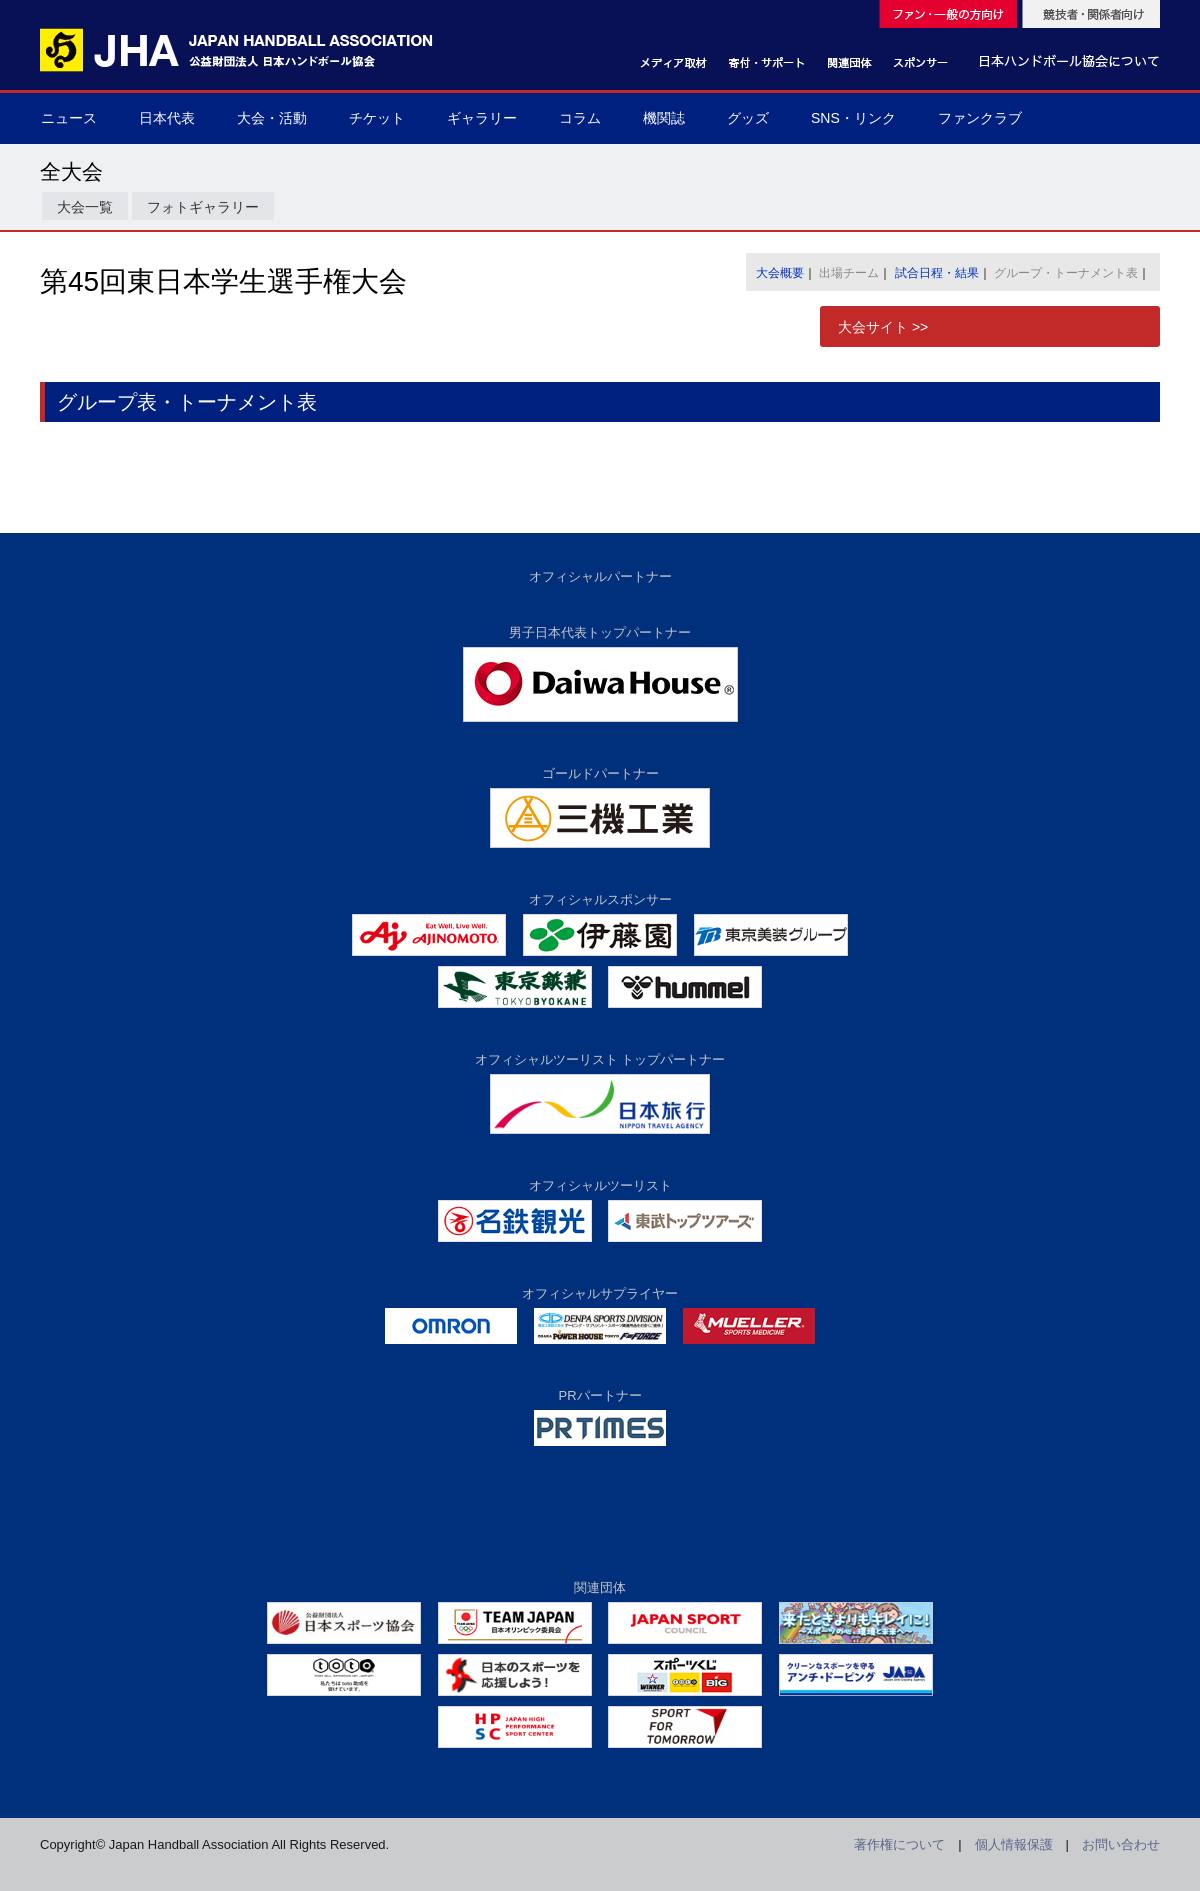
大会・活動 (272, 118)
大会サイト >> (883, 327)
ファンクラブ (980, 118)
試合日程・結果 (937, 273)
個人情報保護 (1014, 1844)
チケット (377, 118)
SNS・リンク (853, 118)
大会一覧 (85, 207)
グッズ (748, 118)
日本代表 (167, 118)
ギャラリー (482, 118)
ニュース (69, 118)
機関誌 (664, 118)
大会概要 (780, 273)
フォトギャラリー (203, 207)
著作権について (899, 1844)
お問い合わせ (1121, 1844)
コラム (580, 118)
